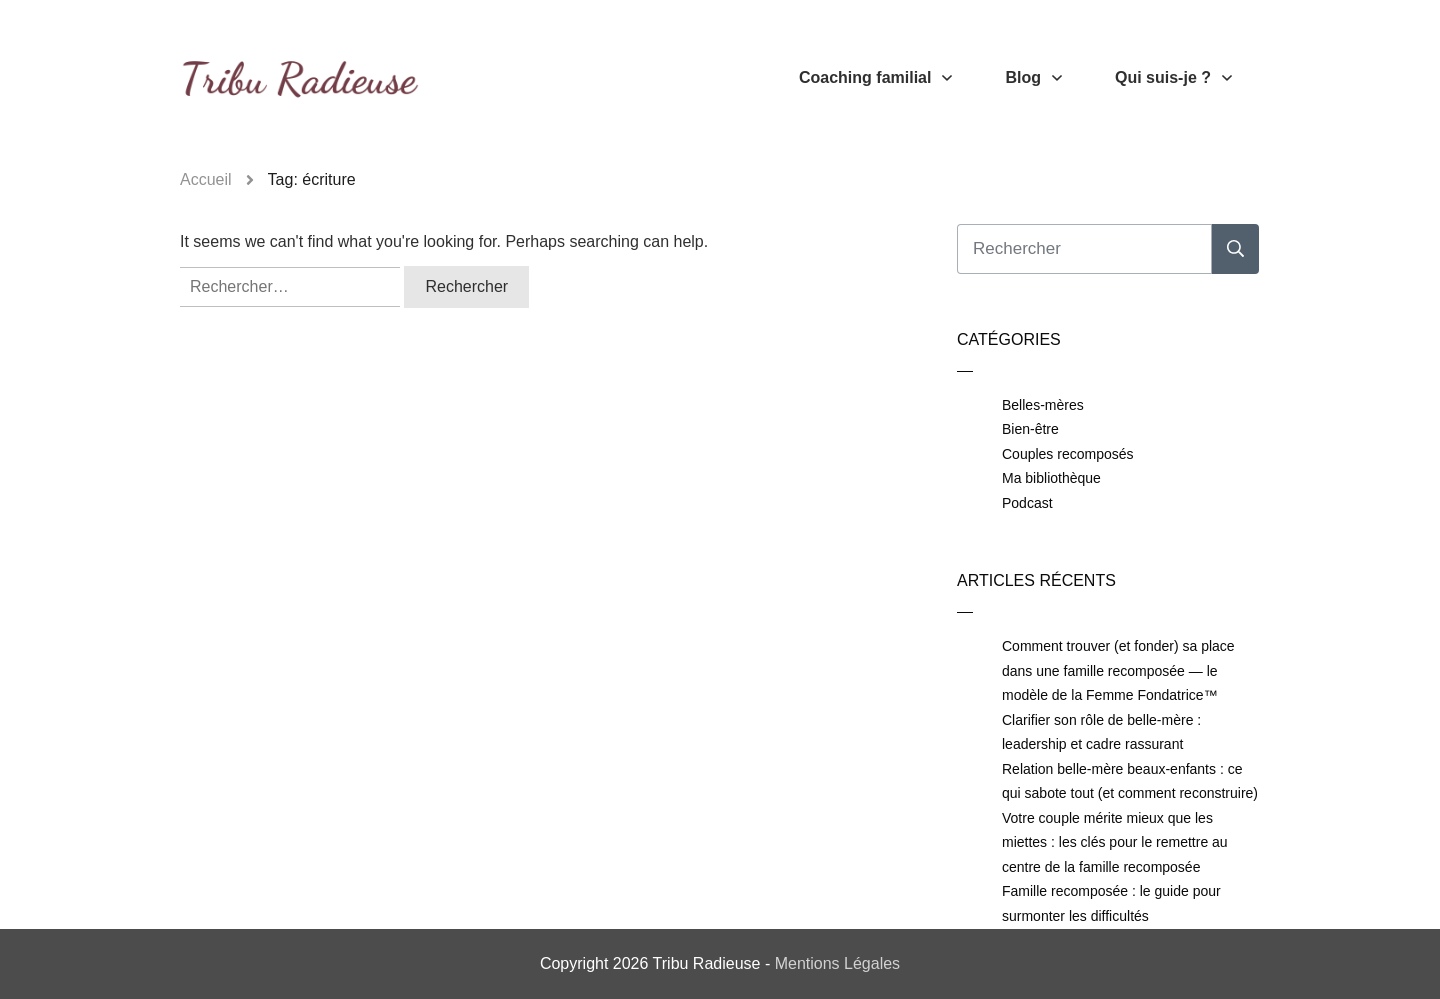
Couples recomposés (1068, 454)
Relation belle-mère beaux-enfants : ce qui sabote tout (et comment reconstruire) (1130, 781)
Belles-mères (1043, 405)
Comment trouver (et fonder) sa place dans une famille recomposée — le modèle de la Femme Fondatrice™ (1118, 670)
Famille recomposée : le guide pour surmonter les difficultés (1111, 903)
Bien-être (1030, 429)
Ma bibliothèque (1051, 478)
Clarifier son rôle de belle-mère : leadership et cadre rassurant (1101, 732)
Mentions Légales (837, 963)
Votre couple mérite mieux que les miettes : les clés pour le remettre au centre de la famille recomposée (1115, 842)
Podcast (1027, 503)
